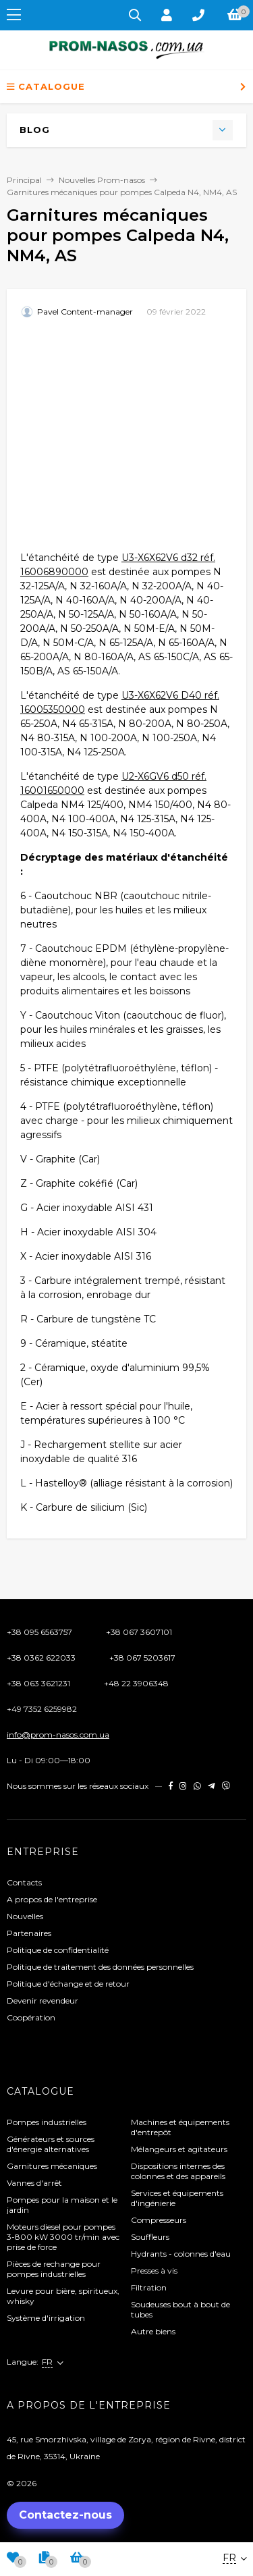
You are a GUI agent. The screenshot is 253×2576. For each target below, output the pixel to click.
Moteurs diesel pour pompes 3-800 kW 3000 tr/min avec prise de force (63, 2237)
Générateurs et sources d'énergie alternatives (50, 2144)
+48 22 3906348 (136, 1683)
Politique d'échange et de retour (68, 1984)
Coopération (31, 2017)
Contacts (24, 1882)
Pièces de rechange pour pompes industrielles (54, 2269)
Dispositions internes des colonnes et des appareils (178, 2171)
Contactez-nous (65, 2514)
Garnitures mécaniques (52, 2166)
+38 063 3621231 (38, 1683)
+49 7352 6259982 (42, 1709)
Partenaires (29, 1933)
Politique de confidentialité (58, 1950)
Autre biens (153, 2331)
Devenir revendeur (42, 2000)
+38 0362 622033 (41, 1658)
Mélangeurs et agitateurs (179, 2149)
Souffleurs (150, 2237)
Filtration (149, 2287)
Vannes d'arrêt (34, 2183)
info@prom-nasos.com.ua (58, 1734)
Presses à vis (154, 2270)
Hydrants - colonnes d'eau (181, 2254)
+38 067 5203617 (142, 1658)
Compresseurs (158, 2220)
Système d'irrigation (46, 2318)
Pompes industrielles (46, 2122)
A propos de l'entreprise (52, 1899)
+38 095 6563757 (39, 1632)
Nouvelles (25, 1916)
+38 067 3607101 (139, 1632)
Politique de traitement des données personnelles (100, 1967)
